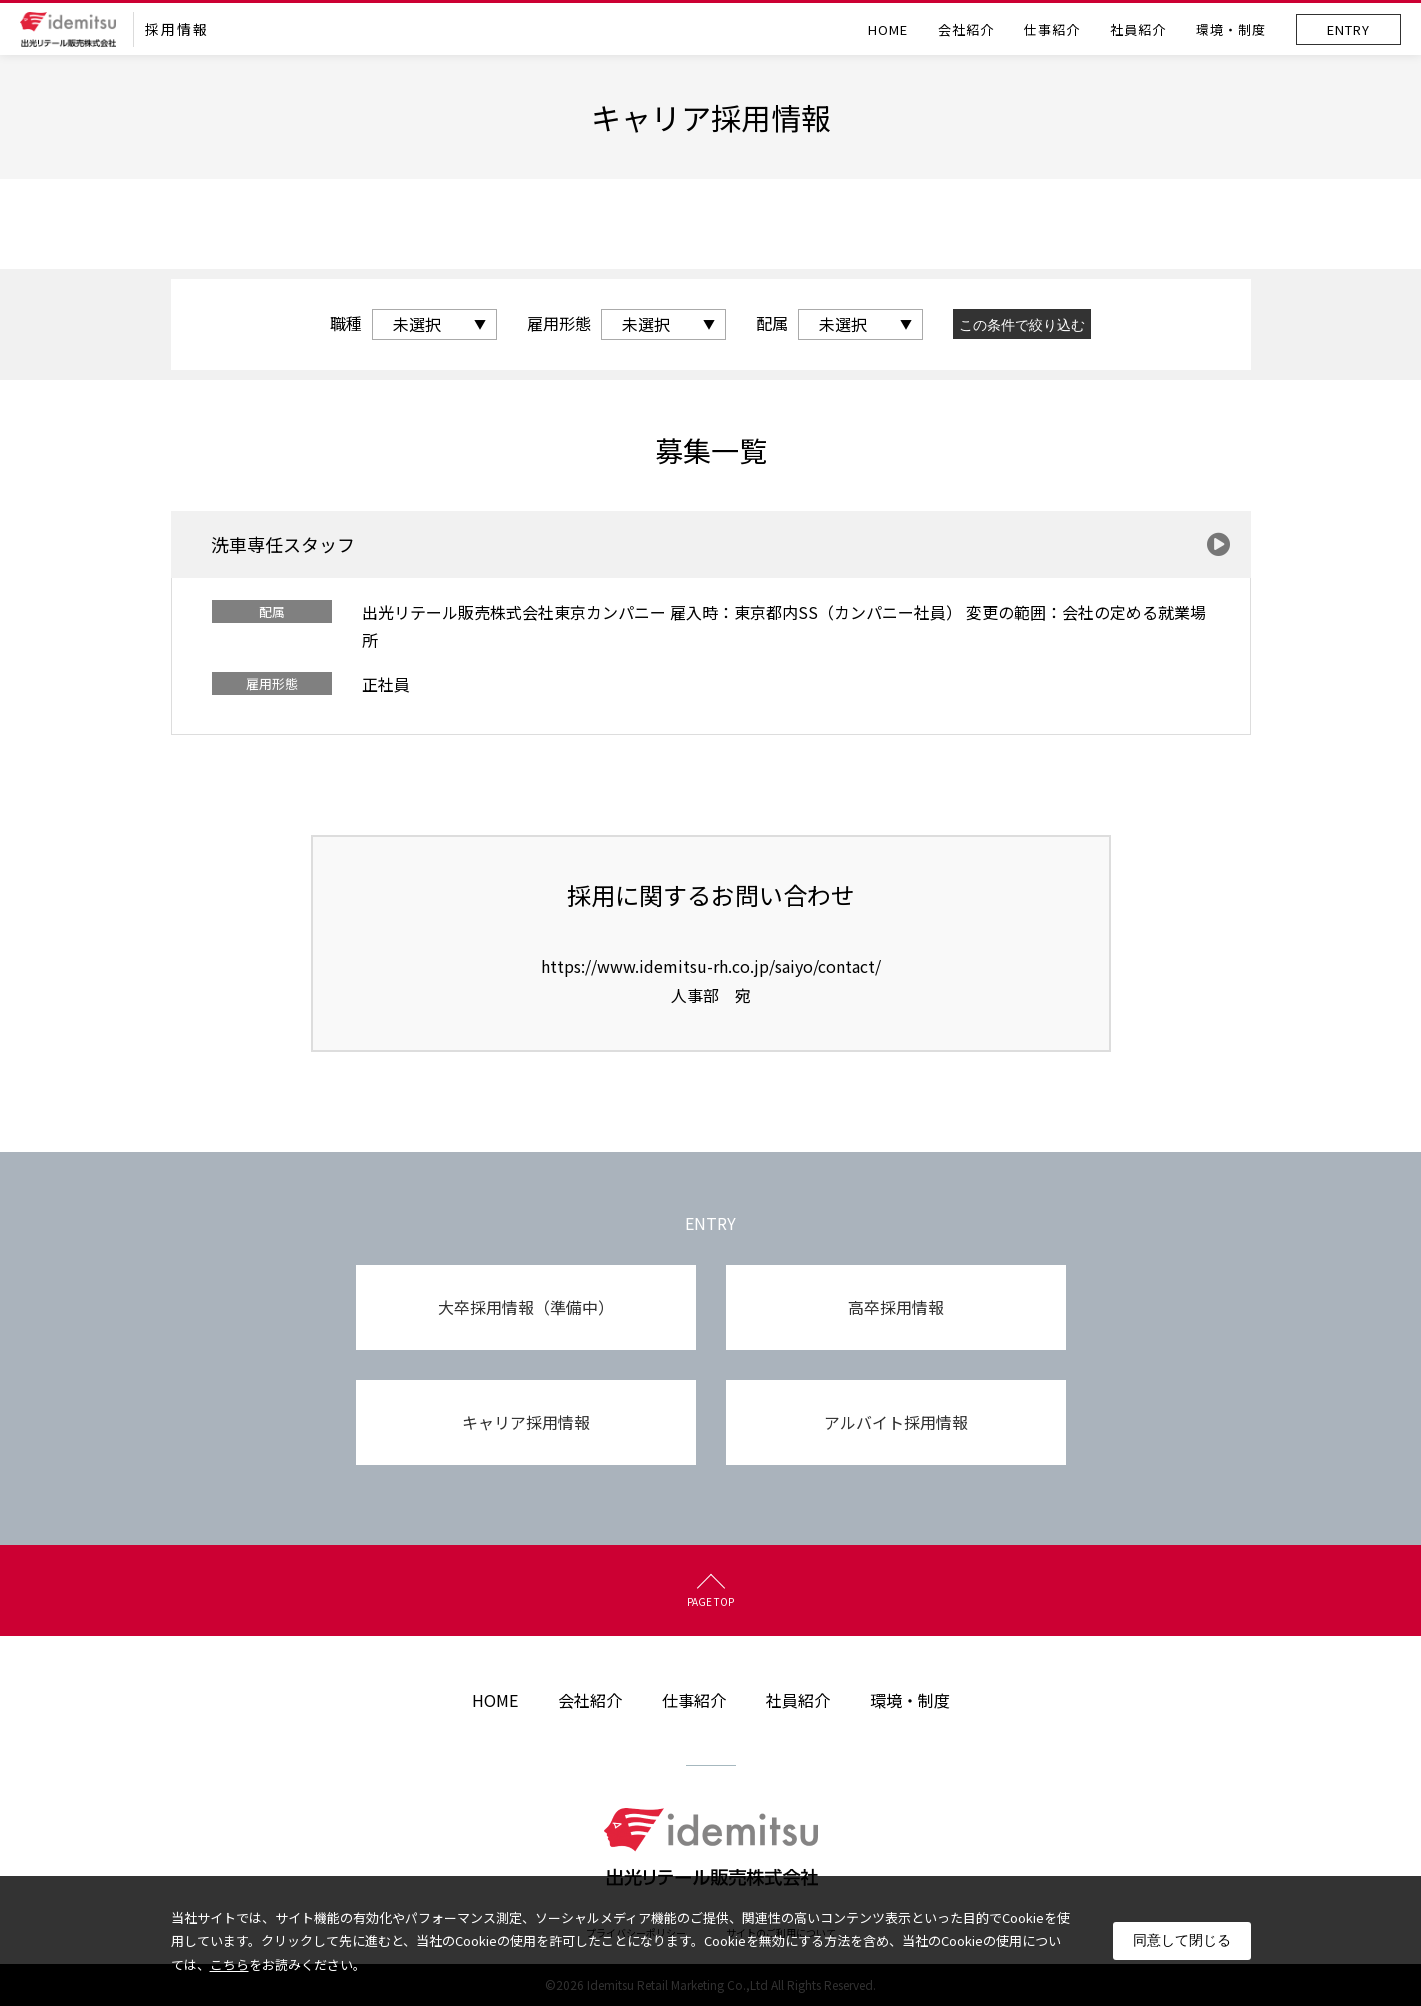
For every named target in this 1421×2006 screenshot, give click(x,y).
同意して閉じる (1182, 1940)
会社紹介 (966, 29)
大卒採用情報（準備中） (526, 1307)
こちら (229, 1964)
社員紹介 (1138, 29)
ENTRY (1348, 29)
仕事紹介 (1052, 29)
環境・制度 (1231, 29)
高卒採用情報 (896, 1307)
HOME (888, 29)
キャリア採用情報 (526, 1422)
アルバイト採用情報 (896, 1422)
